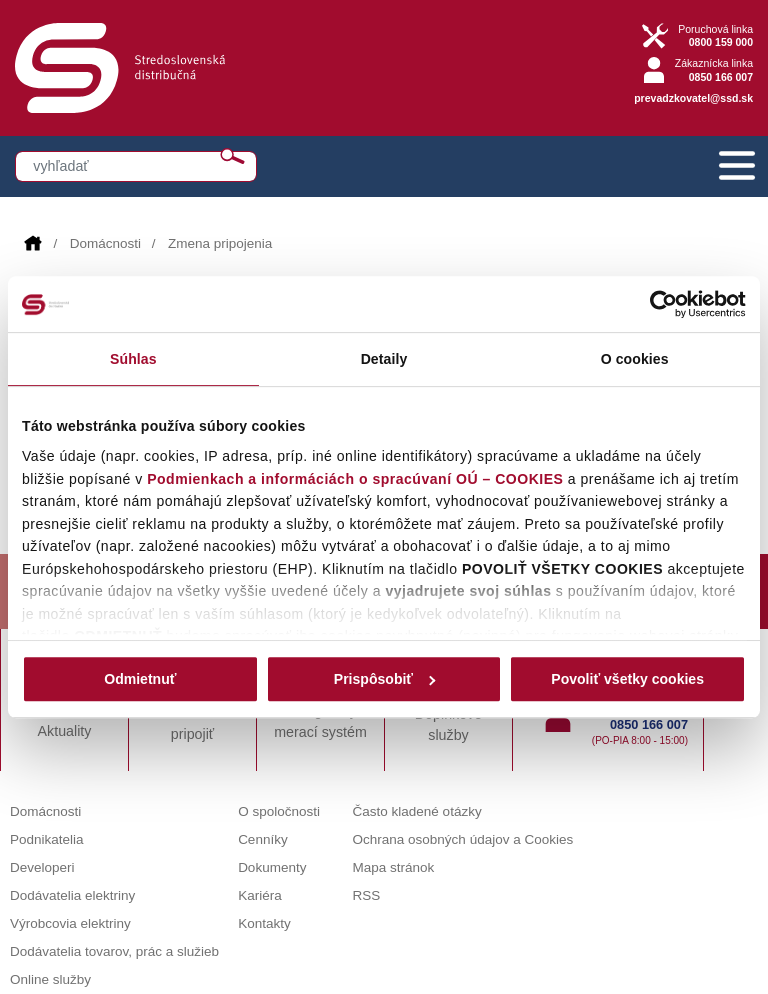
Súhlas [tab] (133, 359)
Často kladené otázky (417, 811)
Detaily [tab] (384, 359)
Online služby (50, 979)
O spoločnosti (279, 811)
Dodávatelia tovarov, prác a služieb (114, 951)
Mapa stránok (394, 867)
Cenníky (263, 839)
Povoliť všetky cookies (627, 679)
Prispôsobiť (385, 679)
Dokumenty (272, 867)
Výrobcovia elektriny (70, 923)
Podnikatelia (47, 839)
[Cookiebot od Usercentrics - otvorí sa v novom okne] (658, 304)
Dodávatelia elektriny (72, 895)
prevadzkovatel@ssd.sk (693, 98)
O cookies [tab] (635, 359)
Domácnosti (105, 243)
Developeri (42, 867)
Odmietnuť (140, 679)
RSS (367, 895)
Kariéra (260, 895)
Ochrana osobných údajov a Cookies (463, 839)
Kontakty (264, 923)
